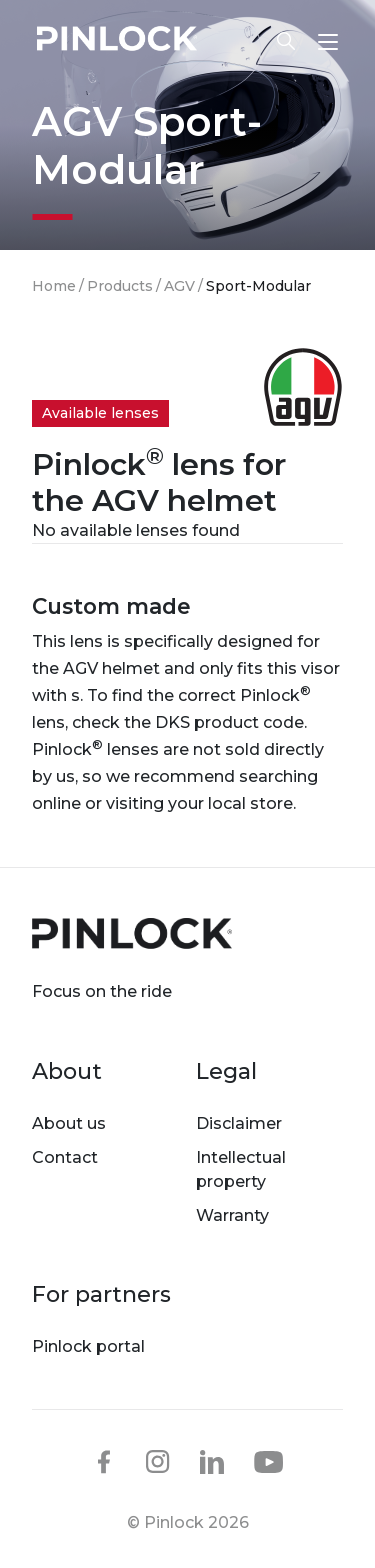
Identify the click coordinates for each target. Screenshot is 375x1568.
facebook (104, 1462)
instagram (158, 1462)
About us (69, 1123)
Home (54, 286)
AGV (179, 286)
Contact (65, 1157)
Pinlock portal (88, 1346)
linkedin (212, 1462)
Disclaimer (239, 1123)
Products (120, 286)
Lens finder (286, 41)
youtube (269, 1463)
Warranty (232, 1215)
